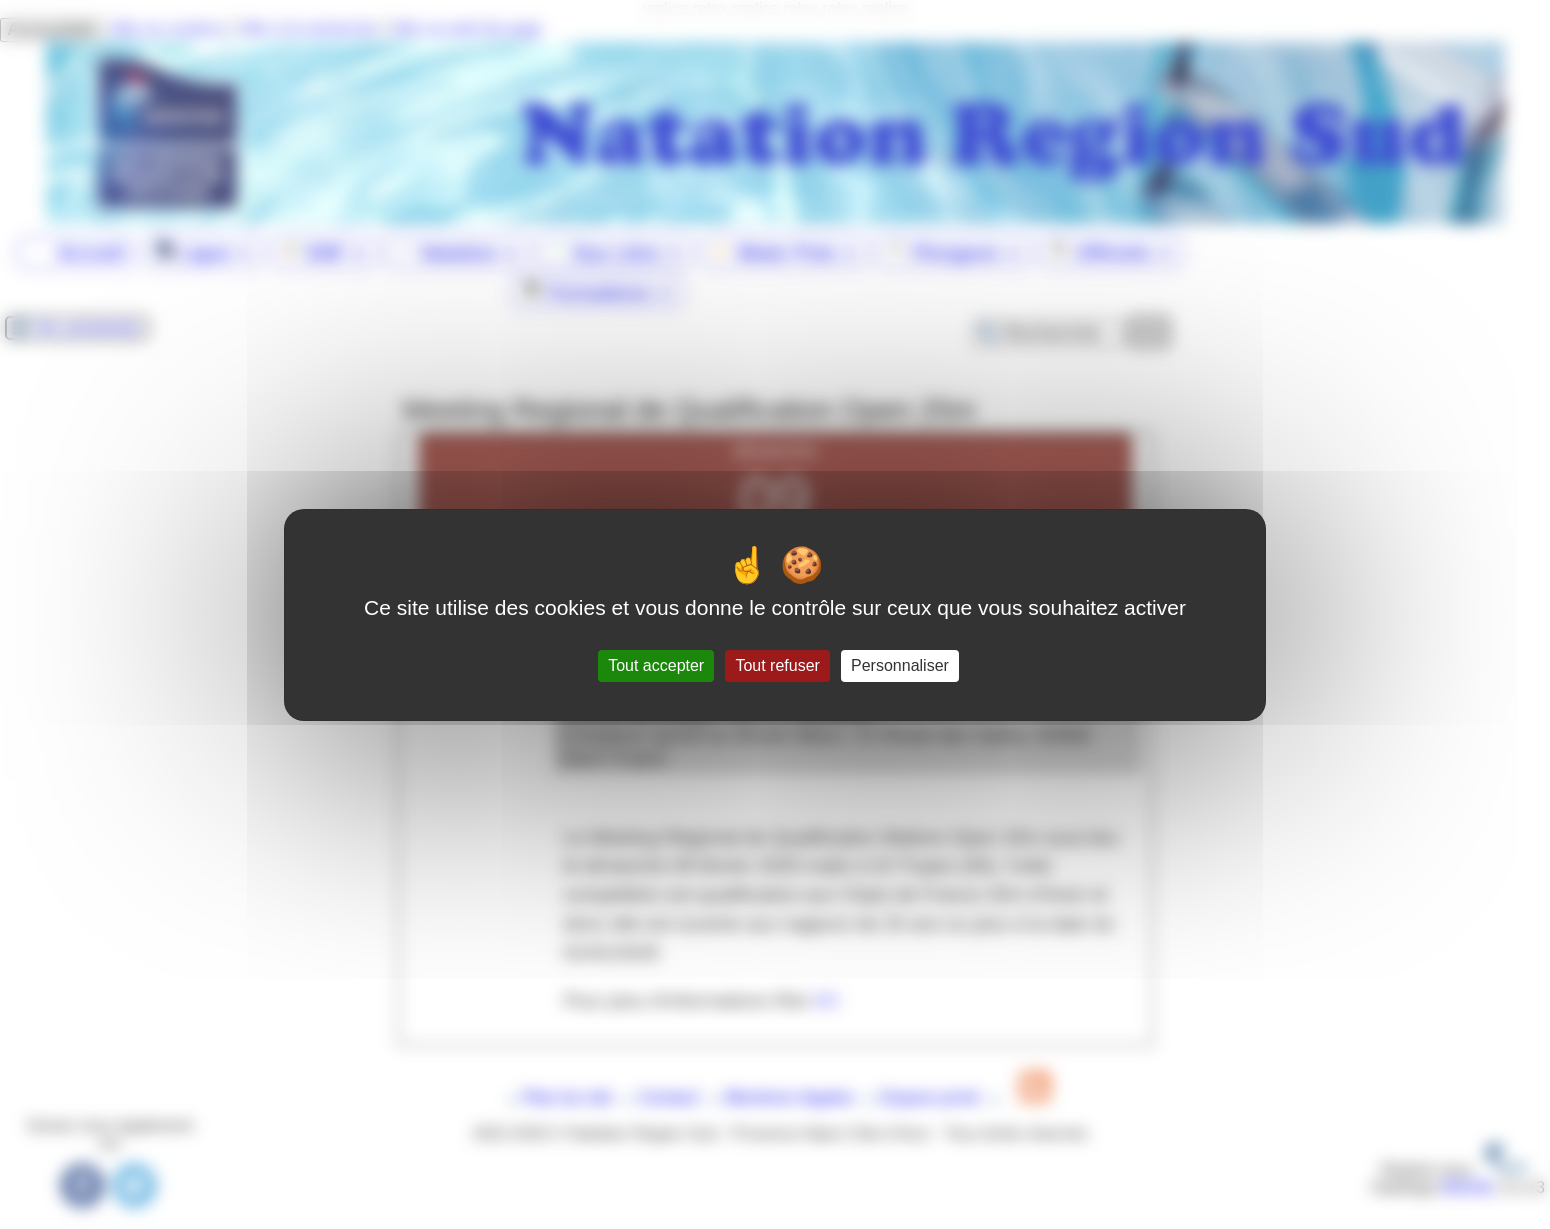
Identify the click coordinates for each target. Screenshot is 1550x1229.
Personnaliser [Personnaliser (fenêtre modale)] (900, 665)
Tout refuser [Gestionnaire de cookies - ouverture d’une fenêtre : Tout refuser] (777, 665)
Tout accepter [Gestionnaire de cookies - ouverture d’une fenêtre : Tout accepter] (656, 665)
